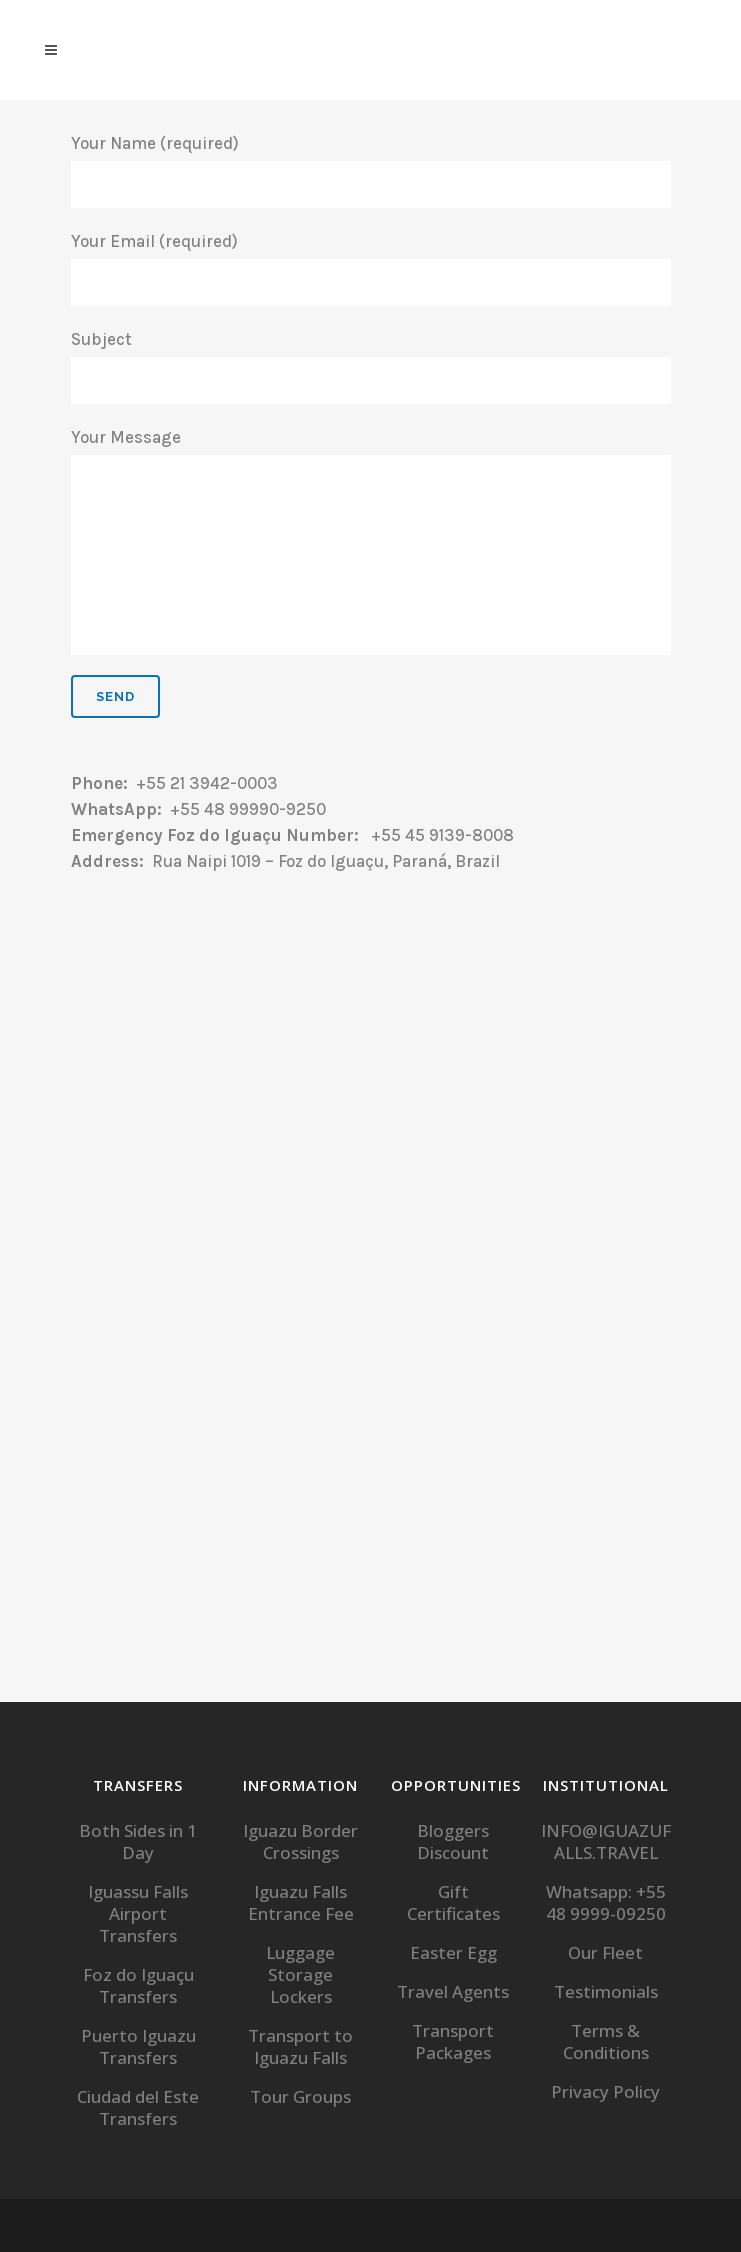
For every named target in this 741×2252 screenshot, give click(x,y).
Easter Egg (453, 1953)
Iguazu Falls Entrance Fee (301, 1903)
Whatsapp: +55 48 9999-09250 (606, 1903)
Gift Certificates (453, 1903)
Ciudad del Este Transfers (138, 2108)
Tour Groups (300, 2097)
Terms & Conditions (606, 2042)
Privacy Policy (605, 2092)
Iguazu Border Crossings (300, 1842)
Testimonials (606, 1992)
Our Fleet (605, 1953)
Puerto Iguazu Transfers (138, 2047)
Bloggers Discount (453, 1842)
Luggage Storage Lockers (300, 1975)
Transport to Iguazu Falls (300, 2047)
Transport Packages (453, 2042)
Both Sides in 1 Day (138, 1842)
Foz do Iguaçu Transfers (138, 1986)
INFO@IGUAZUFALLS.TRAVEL (606, 1842)
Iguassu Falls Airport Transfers (138, 1914)
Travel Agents (453, 1992)
